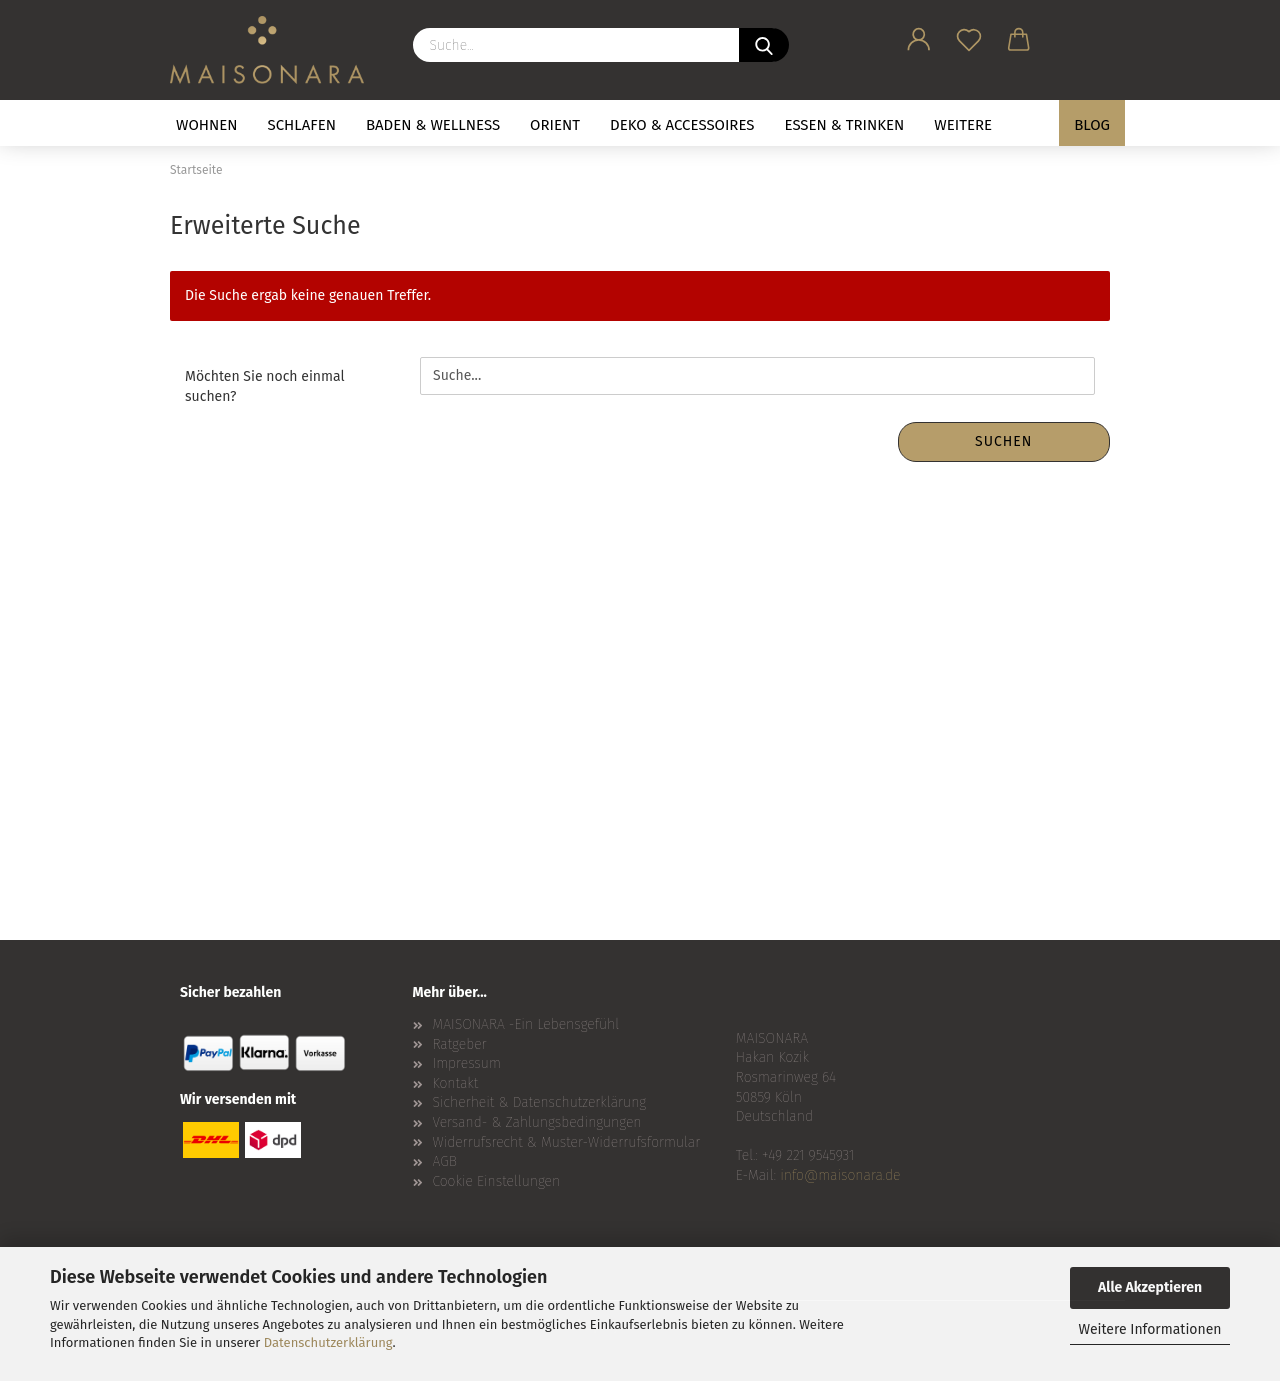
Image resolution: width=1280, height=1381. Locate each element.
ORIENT (555, 125)
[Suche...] (764, 45)
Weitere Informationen (1149, 1329)
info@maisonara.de (840, 1175)
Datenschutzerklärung (328, 1342)
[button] (919, 36)
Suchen (1003, 441)
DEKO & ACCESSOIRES (682, 125)
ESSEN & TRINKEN (845, 125)
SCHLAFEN (302, 125)
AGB (445, 1161)
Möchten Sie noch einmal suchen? (265, 386)
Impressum (467, 1063)
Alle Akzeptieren (1150, 1287)
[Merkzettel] (969, 36)
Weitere (963, 125)
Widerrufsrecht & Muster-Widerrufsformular (567, 1142)
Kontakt (456, 1083)
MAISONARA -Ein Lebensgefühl (526, 1024)
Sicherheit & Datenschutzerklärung (540, 1102)
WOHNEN (207, 125)
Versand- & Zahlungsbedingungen (537, 1122)
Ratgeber (460, 1044)
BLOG (1092, 125)
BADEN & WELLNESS (433, 125)
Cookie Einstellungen (497, 1181)
